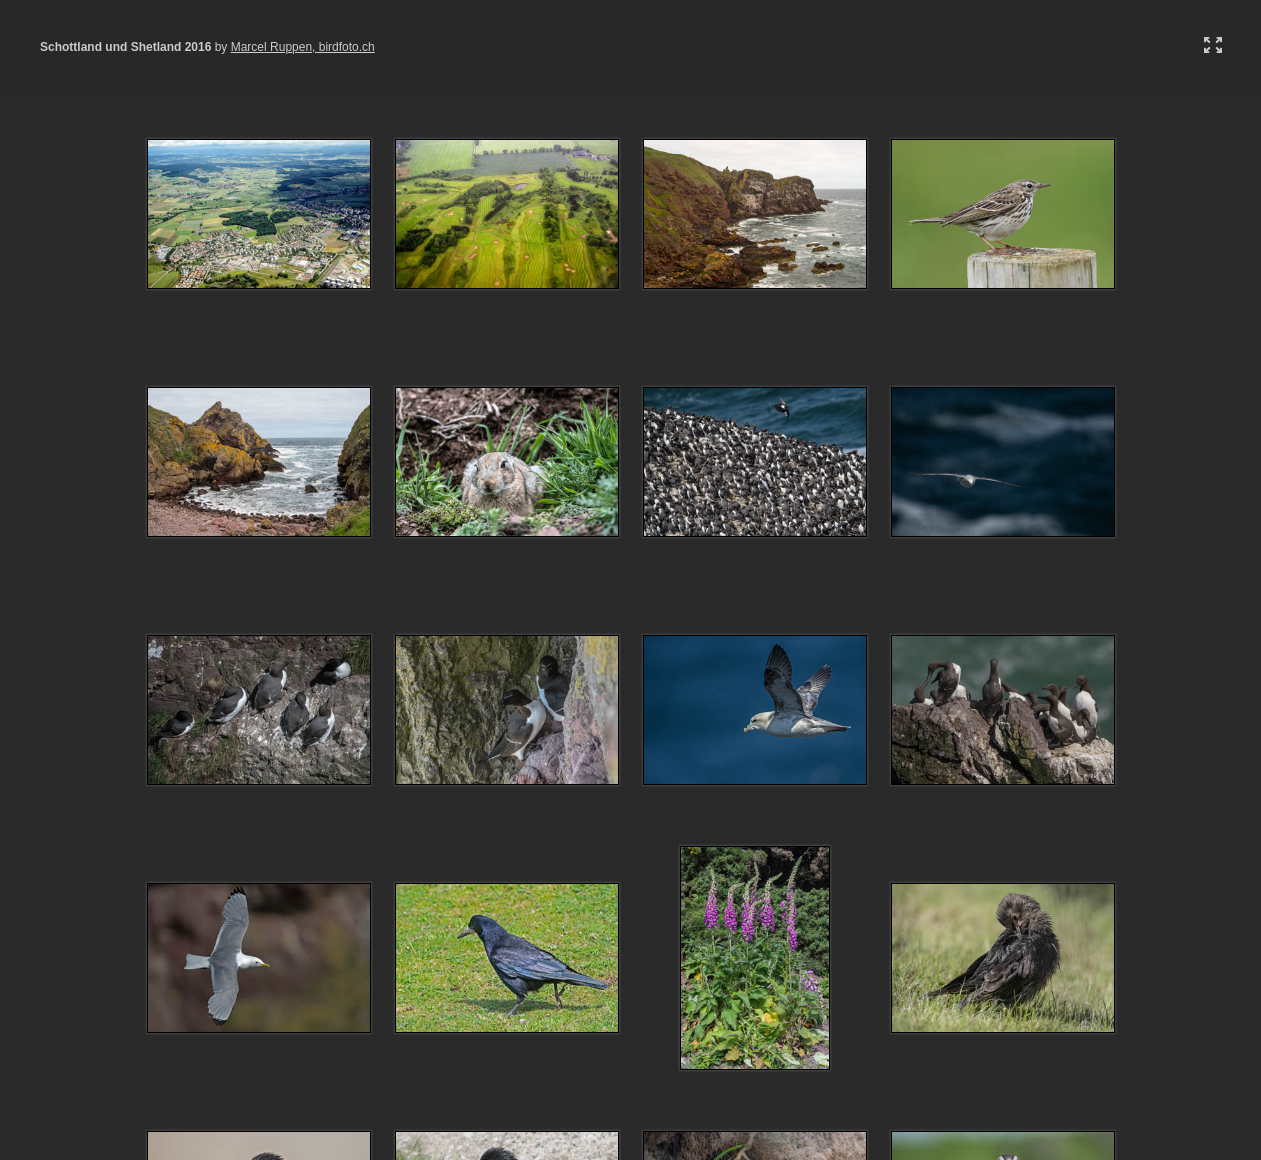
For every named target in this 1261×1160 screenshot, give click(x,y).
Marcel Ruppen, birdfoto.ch (303, 47)
